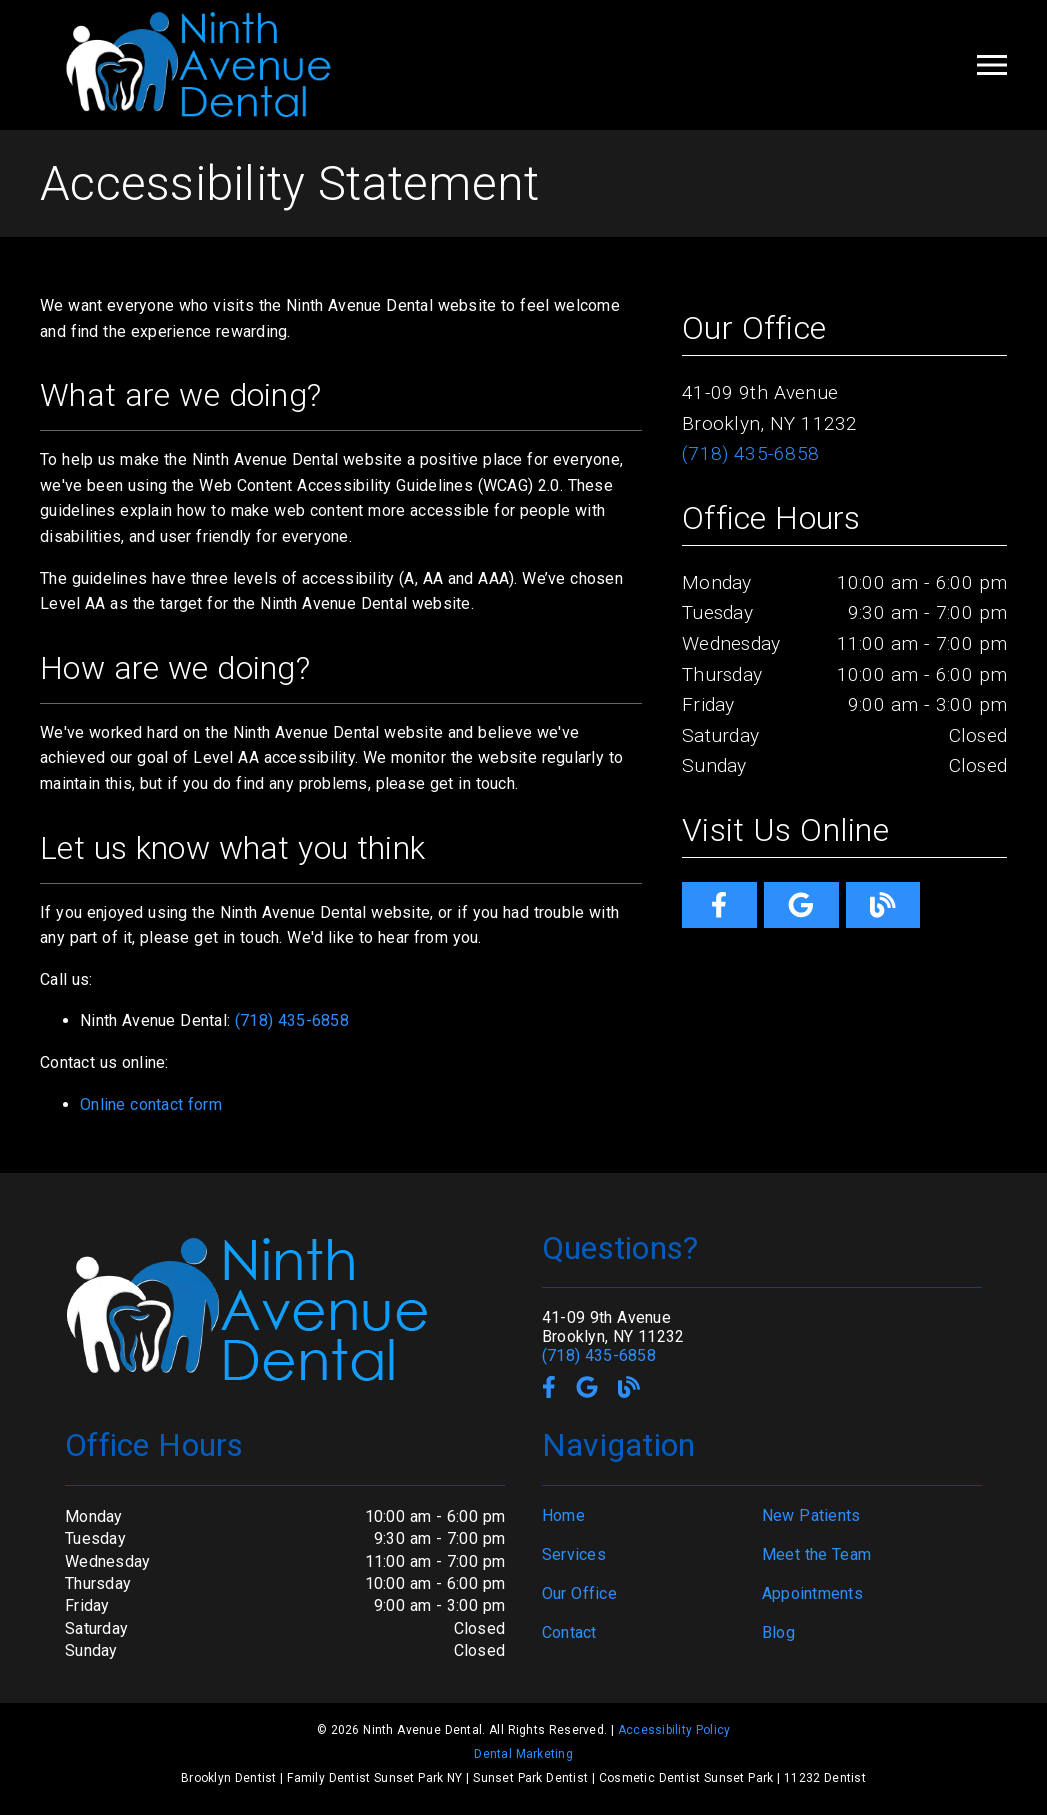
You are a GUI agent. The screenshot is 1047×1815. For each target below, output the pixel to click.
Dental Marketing (523, 1754)
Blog (778, 1632)
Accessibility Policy (674, 1730)
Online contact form (151, 1104)
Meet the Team (816, 1554)
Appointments (812, 1593)
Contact (569, 1632)
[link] (719, 905)
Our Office (579, 1593)
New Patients (811, 1515)
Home (563, 1515)
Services (574, 1554)
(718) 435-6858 (292, 1020)
